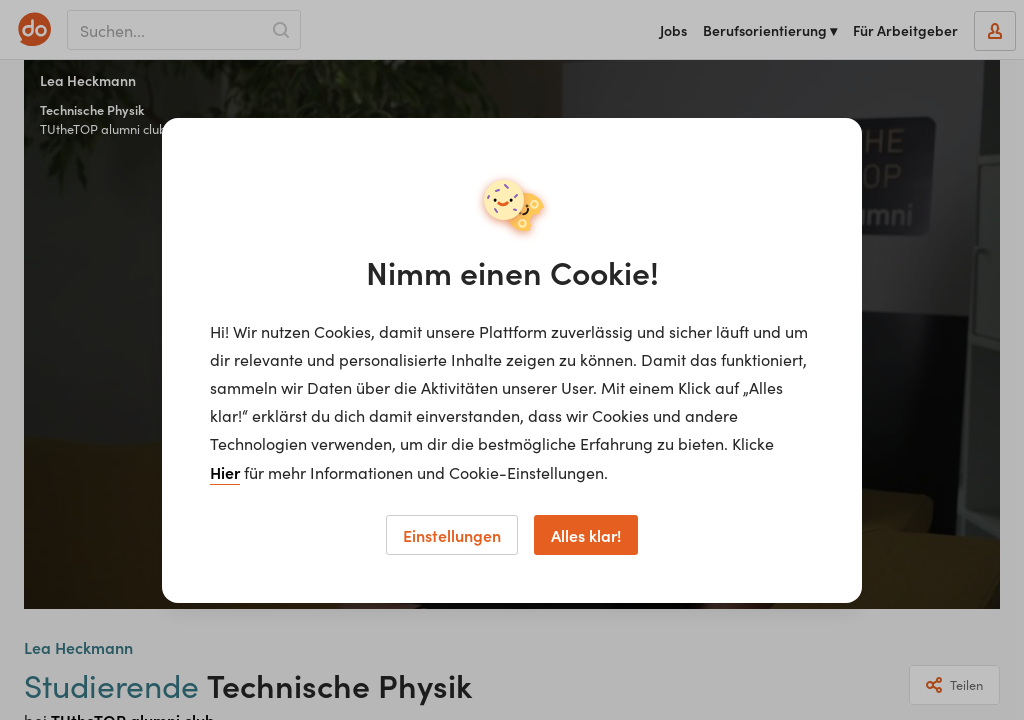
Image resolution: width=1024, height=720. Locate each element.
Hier (225, 472)
